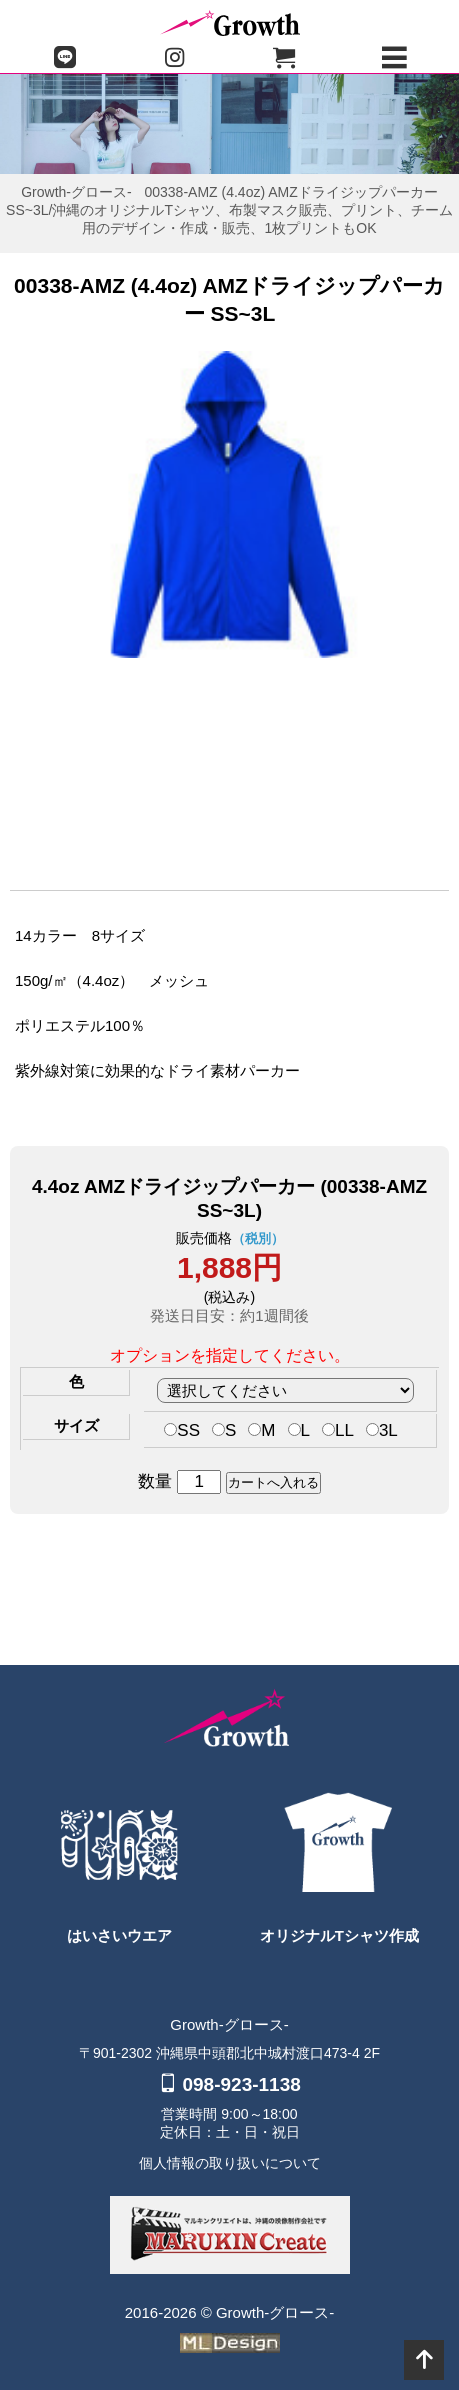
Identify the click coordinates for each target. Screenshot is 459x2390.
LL (338, 1430)
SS (182, 1430)
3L (382, 1430)
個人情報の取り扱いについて (230, 2163)
